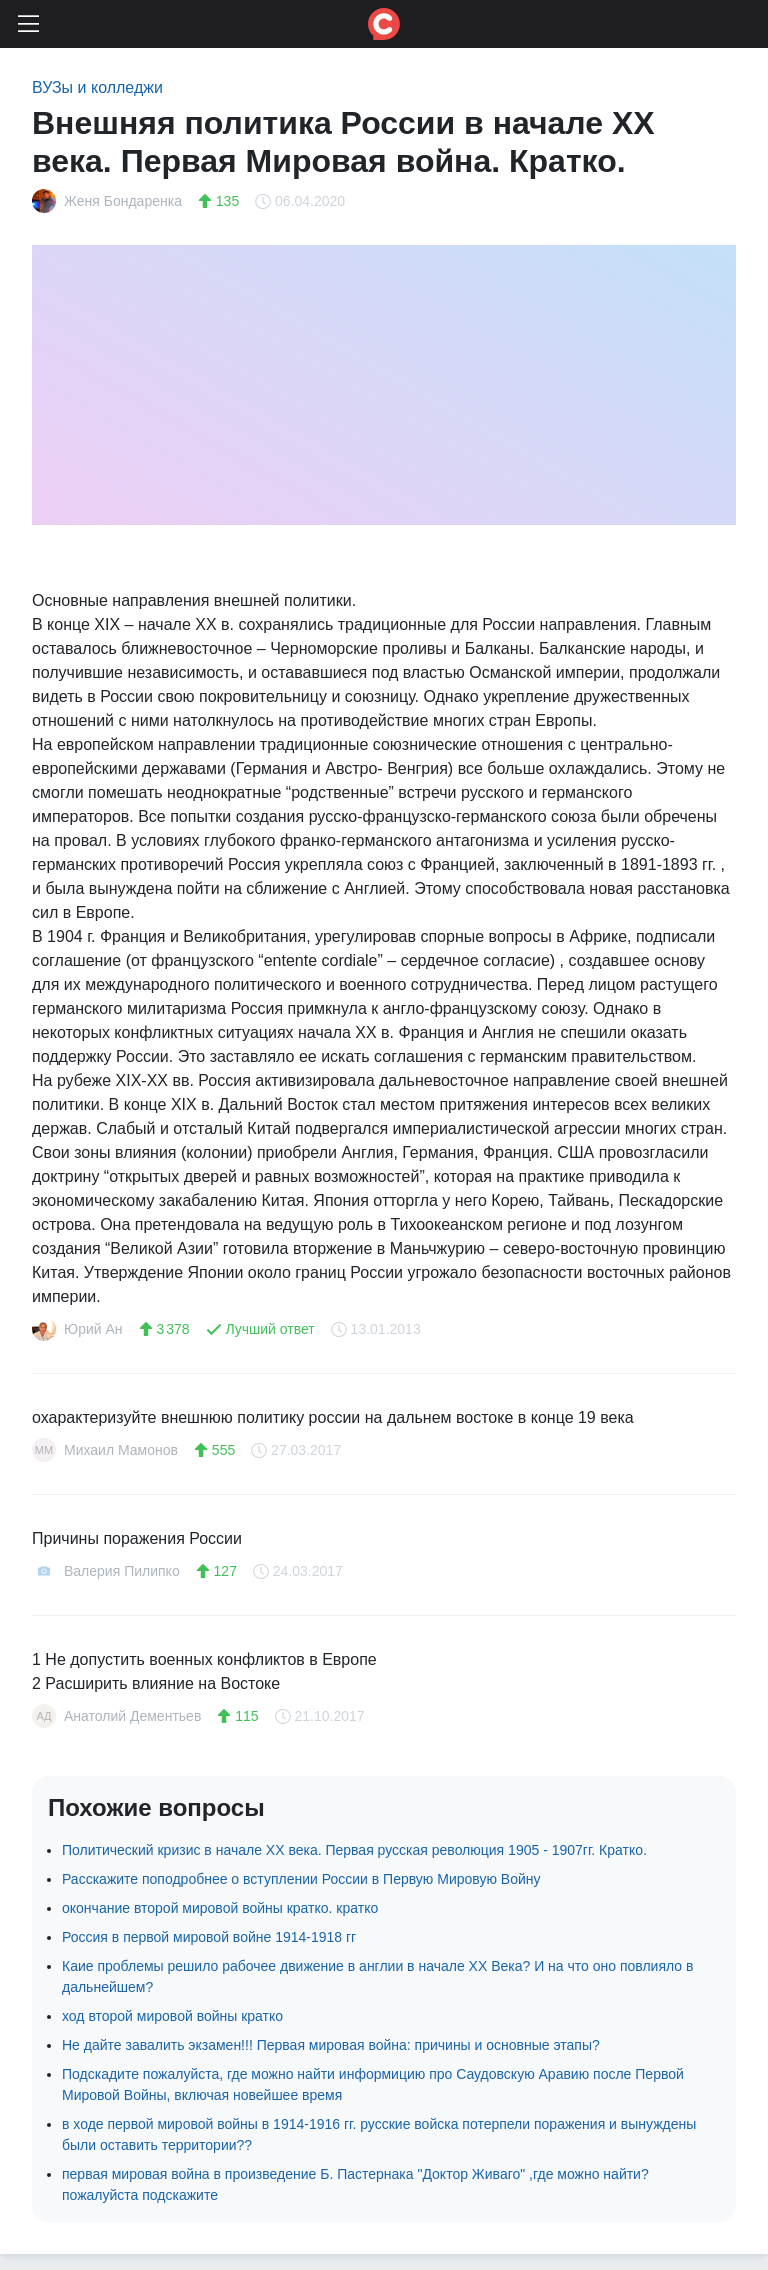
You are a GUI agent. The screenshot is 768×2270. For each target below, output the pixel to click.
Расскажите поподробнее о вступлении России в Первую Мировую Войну (301, 1879)
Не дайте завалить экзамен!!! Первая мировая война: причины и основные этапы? (331, 2045)
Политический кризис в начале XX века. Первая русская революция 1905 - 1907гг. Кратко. (354, 1850)
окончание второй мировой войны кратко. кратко (220, 1908)
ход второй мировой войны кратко (172, 2016)
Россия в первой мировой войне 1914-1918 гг (209, 1937)
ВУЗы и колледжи (97, 87)
